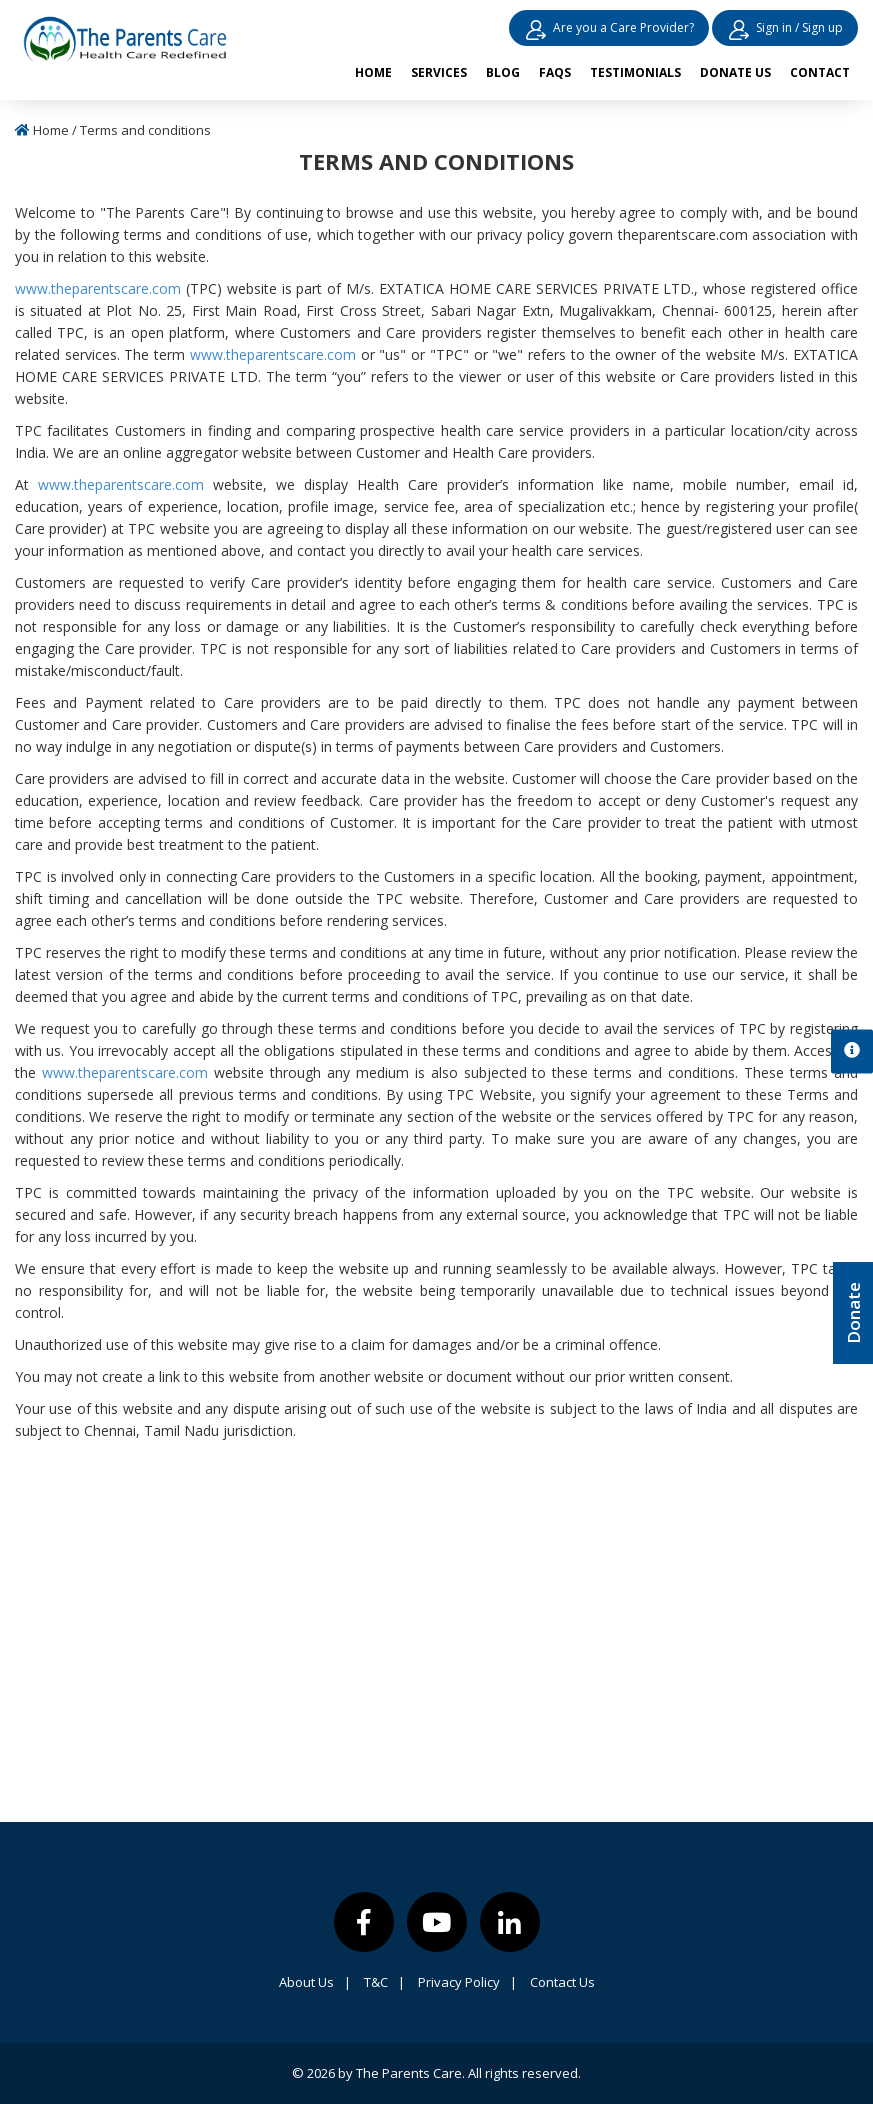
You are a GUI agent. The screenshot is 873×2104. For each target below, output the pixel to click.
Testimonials (635, 72)
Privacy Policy (467, 1982)
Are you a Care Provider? (609, 32)
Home (373, 72)
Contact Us (562, 1982)
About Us (315, 1982)
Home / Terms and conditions (113, 130)
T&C (384, 1982)
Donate (853, 1313)
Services (439, 72)
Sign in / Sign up (785, 32)
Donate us (735, 72)
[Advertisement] (436, 1642)
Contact (820, 72)
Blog (503, 72)
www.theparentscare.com (98, 288)
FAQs (555, 72)
